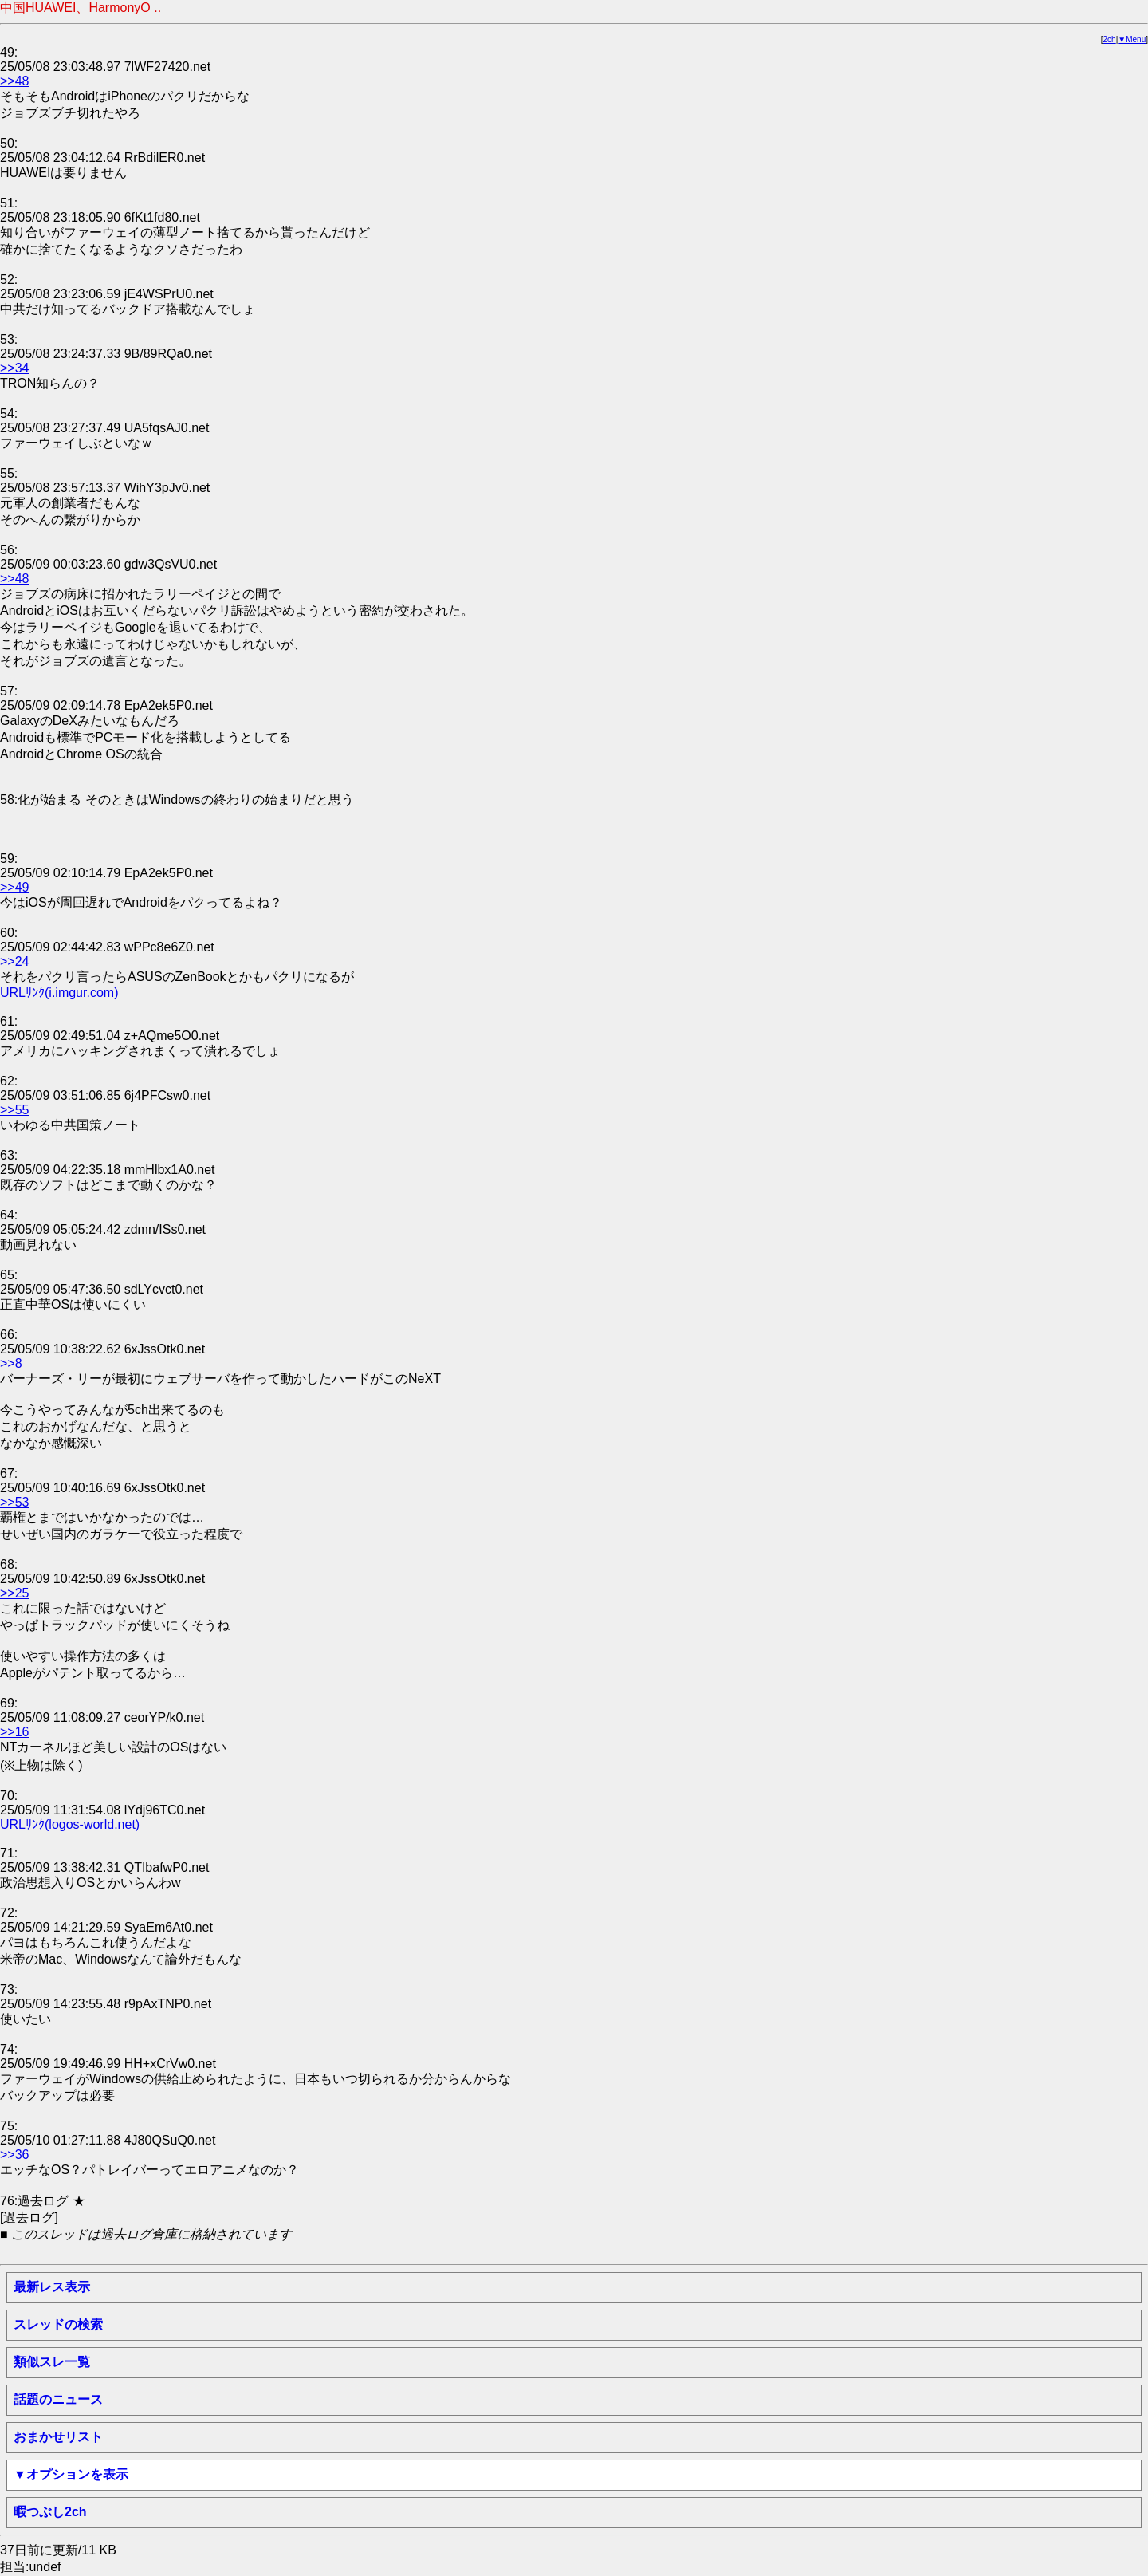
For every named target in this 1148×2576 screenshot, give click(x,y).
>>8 (11, 1363)
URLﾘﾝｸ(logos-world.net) (70, 1824)
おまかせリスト (58, 2437)
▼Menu (1132, 39)
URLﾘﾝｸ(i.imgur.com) (59, 992)
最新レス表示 (52, 2287)
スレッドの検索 (58, 2324)
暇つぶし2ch (50, 2512)
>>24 (14, 961)
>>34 (14, 368)
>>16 (14, 1732)
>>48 (14, 81)
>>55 (14, 1110)
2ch (1109, 39)
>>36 (14, 2154)
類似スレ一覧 (52, 2362)
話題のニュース (58, 2399)
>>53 (14, 1502)
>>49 (14, 887)
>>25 (14, 1593)
